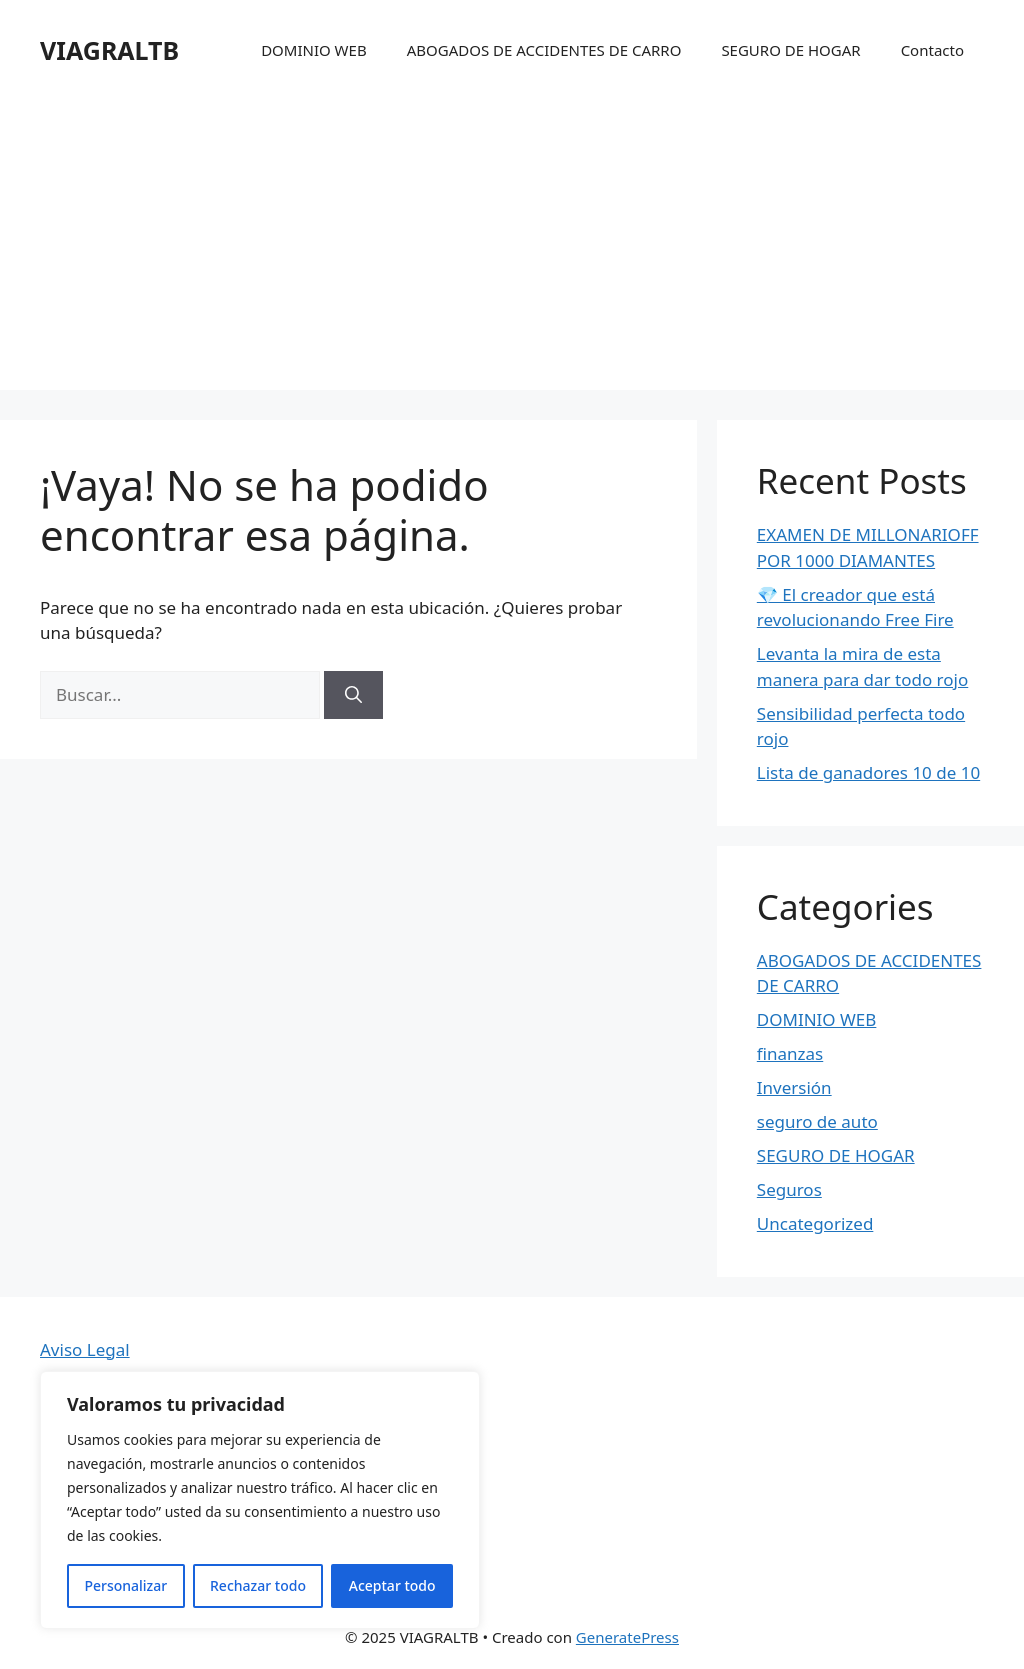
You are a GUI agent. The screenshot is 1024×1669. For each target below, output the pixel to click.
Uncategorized (815, 1223)
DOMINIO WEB (314, 50)
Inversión (794, 1087)
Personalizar (125, 1585)
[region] (260, 1500)
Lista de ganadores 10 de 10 (868, 772)
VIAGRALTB (109, 50)
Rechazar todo (258, 1585)
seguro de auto (817, 1121)
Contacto (932, 50)
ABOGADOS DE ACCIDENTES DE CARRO (544, 50)
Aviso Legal (85, 1349)
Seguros (789, 1189)
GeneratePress (627, 1637)
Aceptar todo (392, 1585)
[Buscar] (353, 695)
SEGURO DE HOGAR (790, 50)
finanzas (790, 1053)
